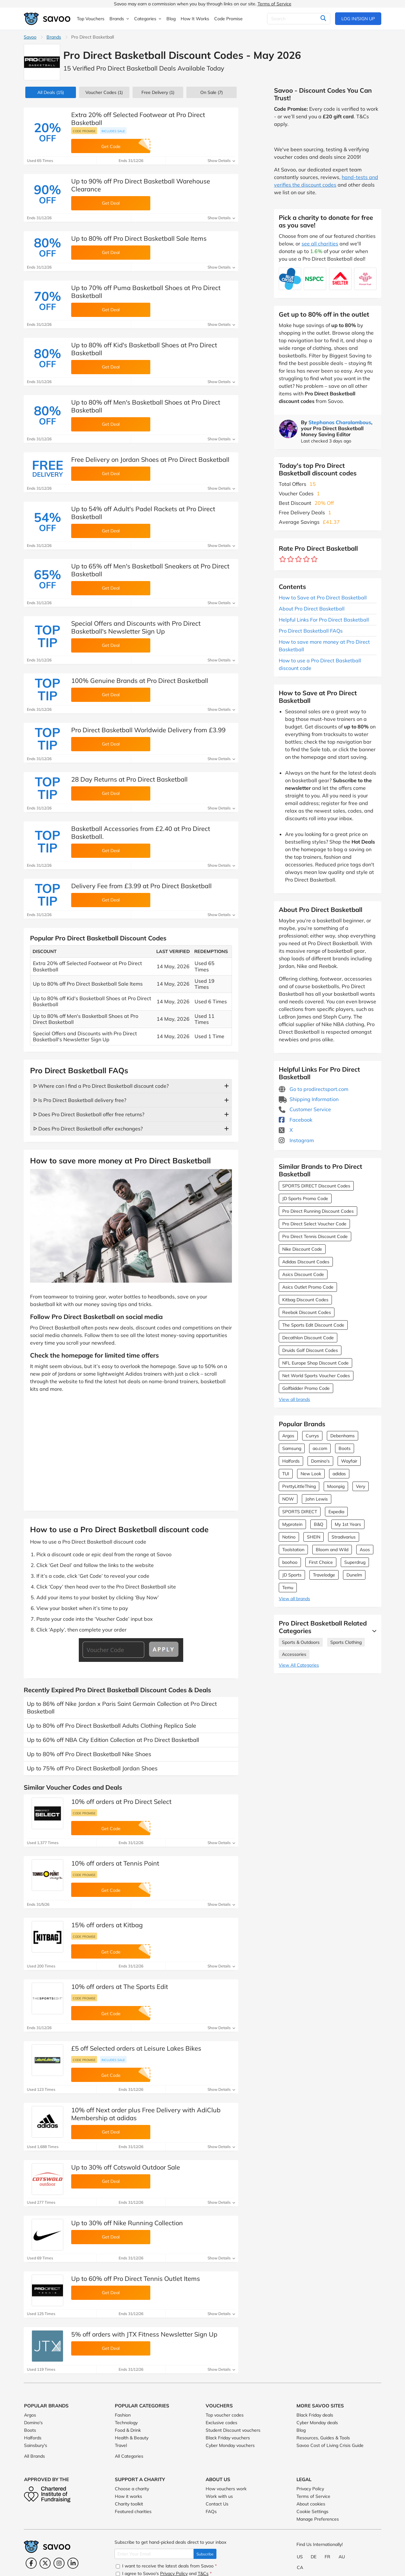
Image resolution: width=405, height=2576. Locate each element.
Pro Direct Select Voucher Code (314, 1224)
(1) (104, 92)
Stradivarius (344, 1537)
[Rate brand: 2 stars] (291, 559)
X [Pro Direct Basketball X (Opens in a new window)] (286, 1130)
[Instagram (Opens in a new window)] (59, 2563)
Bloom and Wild (332, 1549)
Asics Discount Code (303, 1274)
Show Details (221, 160)
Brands (54, 37)
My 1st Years (348, 1524)
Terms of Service (274, 4)
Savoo (30, 37)
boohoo (289, 1562)
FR (327, 2557)
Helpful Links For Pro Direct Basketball (324, 619)
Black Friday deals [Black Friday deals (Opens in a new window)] (314, 2415)
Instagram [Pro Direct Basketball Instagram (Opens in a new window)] (296, 1140)
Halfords (291, 1461)
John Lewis (316, 1499)
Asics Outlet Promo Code (307, 1287)
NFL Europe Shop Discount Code (315, 1363)
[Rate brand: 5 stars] (314, 559)
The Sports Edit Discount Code (313, 1325)
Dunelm (354, 1575)
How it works (128, 2496)
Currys (312, 1436)
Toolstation (293, 1549)
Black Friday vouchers (228, 2438)
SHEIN (313, 1537)
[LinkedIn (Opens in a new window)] (72, 2563)
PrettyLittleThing (299, 1486)
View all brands (294, 1399)
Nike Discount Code (302, 1249)
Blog (301, 2430)
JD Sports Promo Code (305, 1198)
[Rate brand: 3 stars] (298, 559)
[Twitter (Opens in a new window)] (45, 2563)
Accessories (294, 1654)
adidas (339, 1474)
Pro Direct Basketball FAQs (311, 631)
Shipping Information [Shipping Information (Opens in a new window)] (309, 1099)
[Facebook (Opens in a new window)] (31, 2563)
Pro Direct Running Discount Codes (318, 1211)
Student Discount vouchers (233, 2430)
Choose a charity (132, 2489)
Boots (345, 1448)
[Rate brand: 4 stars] (306, 559)
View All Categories (299, 1665)
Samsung (291, 1448)
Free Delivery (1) (157, 92)
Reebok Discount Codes (306, 1312)
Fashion (123, 2415)
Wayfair (349, 1461)
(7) (211, 92)
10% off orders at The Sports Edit (119, 1987)
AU (342, 2557)
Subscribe (205, 2554)
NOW (288, 1499)
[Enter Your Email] (154, 2554)
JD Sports (292, 1575)
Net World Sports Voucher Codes (316, 1375)
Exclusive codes (221, 2422)
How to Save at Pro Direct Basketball (323, 597)
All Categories (129, 2456)
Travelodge (324, 1575)
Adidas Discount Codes (305, 1262)
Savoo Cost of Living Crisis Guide (330, 2445)
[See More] (373, 1631)
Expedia (336, 1511)
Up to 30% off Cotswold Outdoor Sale (125, 2167)
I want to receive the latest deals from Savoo (166, 2566)
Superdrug (354, 1562)
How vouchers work (226, 2489)
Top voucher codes (225, 2415)
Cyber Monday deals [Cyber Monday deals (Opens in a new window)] (317, 2422)
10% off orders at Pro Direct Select (121, 1801)
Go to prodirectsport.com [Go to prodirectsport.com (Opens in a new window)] (313, 1089)
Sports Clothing (346, 1642)
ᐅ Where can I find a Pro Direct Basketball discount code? (101, 1086)
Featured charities (133, 2511)
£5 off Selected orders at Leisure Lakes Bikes (136, 2048)
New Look (311, 1474)
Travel (121, 2445)
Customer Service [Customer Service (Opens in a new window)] (305, 1109)
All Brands (34, 2456)
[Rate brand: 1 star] (283, 559)
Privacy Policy (310, 2489)
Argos (288, 1436)
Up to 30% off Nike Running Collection (127, 2223)
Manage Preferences (317, 2519)
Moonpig (336, 1486)
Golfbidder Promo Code (306, 1388)
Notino (289, 1537)
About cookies (310, 2504)
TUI (285, 1474)
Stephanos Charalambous (339, 422)
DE (313, 2557)
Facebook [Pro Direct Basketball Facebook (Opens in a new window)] (295, 1120)
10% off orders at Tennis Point (115, 1863)
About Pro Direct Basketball (312, 608)
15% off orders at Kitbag (107, 1925)
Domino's (320, 1461)
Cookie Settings (312, 2511)
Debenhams (342, 1436)
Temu (287, 1587)
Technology (126, 2422)
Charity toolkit (129, 2504)
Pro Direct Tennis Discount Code (315, 1236)
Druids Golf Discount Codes (310, 1350)
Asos (365, 1549)
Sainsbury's (35, 2445)
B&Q (318, 1524)
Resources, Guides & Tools (323, 2438)
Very (360, 1486)
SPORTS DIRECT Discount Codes (316, 1186)
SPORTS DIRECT (299, 1511)
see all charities (320, 243)
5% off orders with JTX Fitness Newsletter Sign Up (144, 2334)
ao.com (320, 1448)
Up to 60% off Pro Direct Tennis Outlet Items (135, 2278)
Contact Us (217, 2504)
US (300, 2557)
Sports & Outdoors (301, 1642)
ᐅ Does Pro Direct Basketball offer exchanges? (88, 1128)
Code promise (84, 131)
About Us (218, 2479)
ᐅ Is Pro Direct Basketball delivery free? (79, 1100)
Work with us (219, 2496)
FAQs (211, 2511)
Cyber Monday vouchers (230, 2445)
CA (300, 2567)
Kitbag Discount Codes (305, 1300)
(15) (50, 92)
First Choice (321, 1562)
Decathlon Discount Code (308, 1338)
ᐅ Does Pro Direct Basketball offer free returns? (88, 1114)
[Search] (298, 18)
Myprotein (292, 1524)
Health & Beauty (131, 2438)
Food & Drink (128, 2430)
